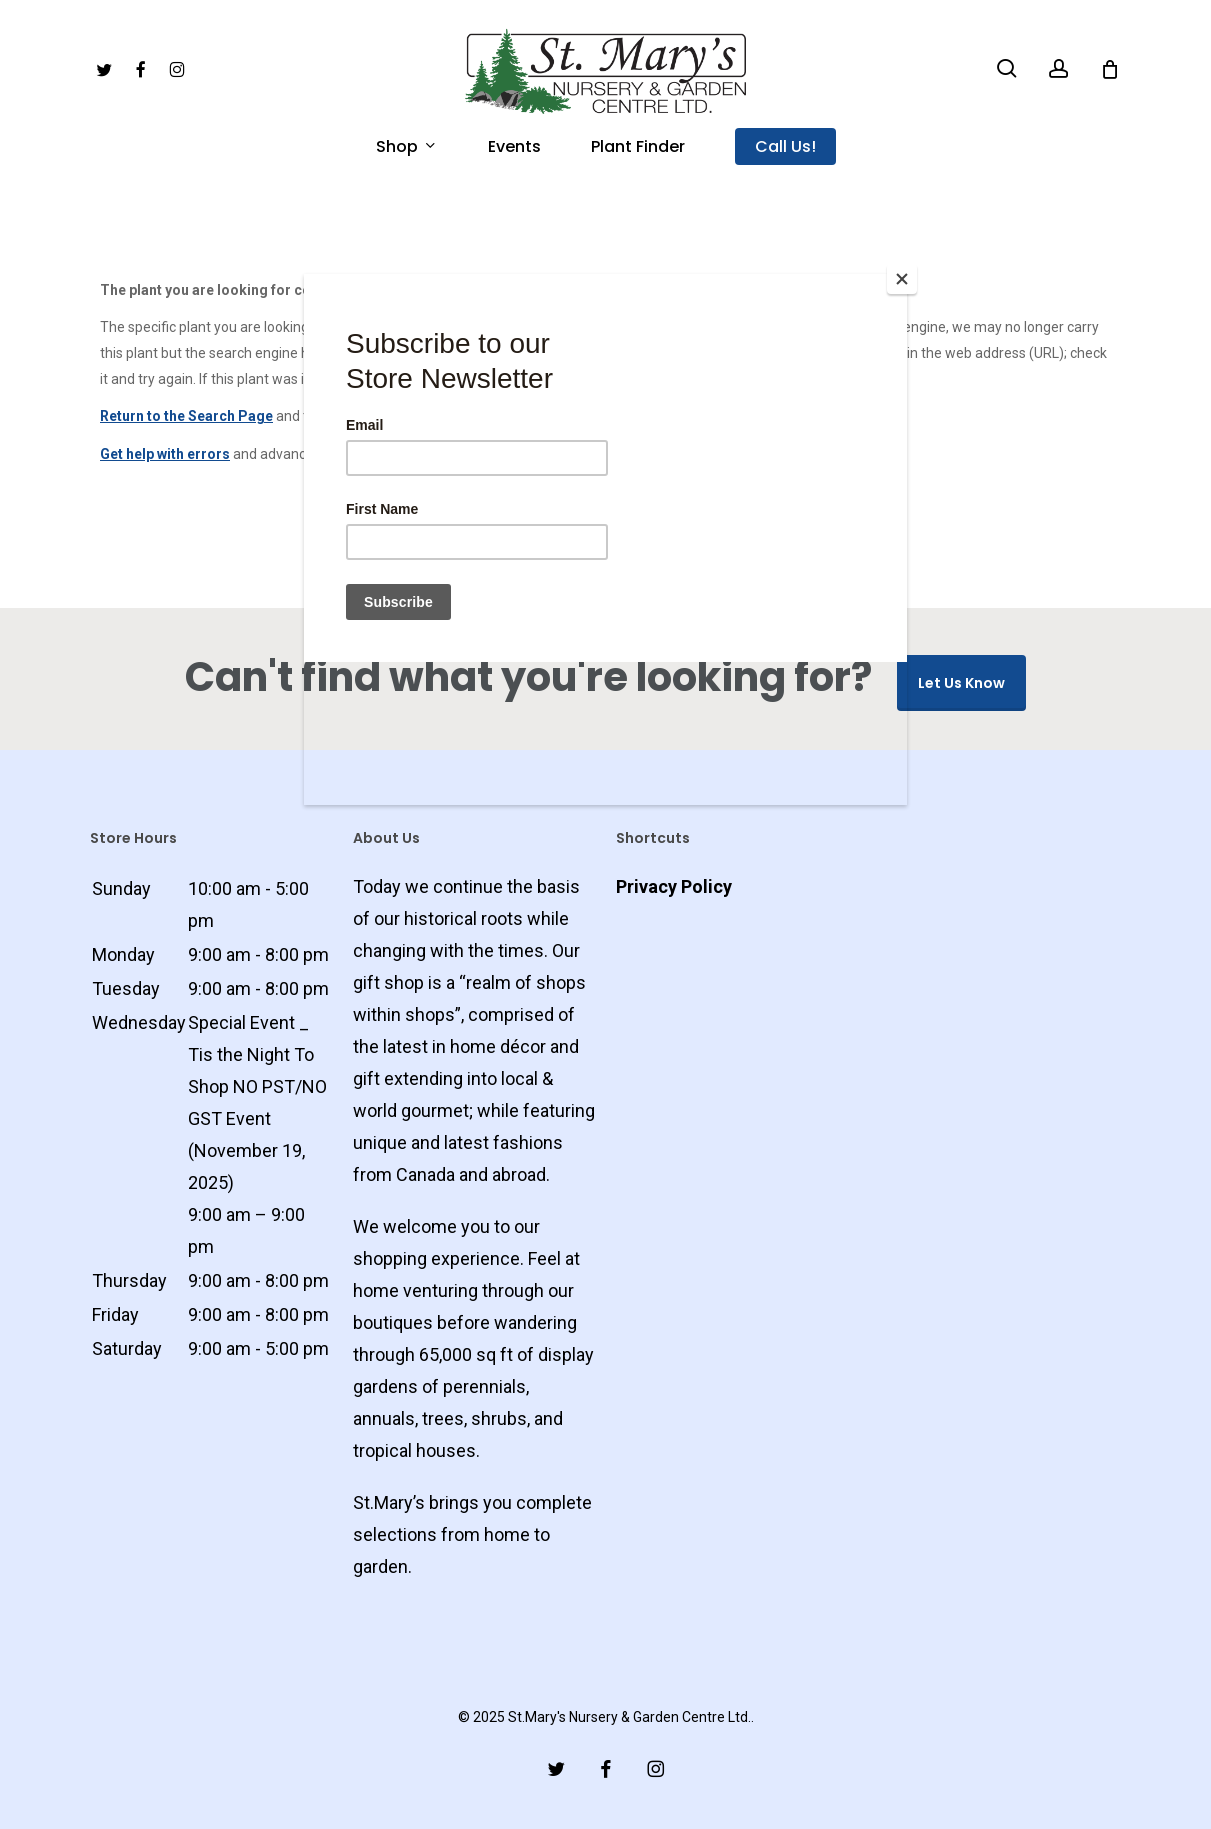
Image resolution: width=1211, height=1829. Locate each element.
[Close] (902, 279)
